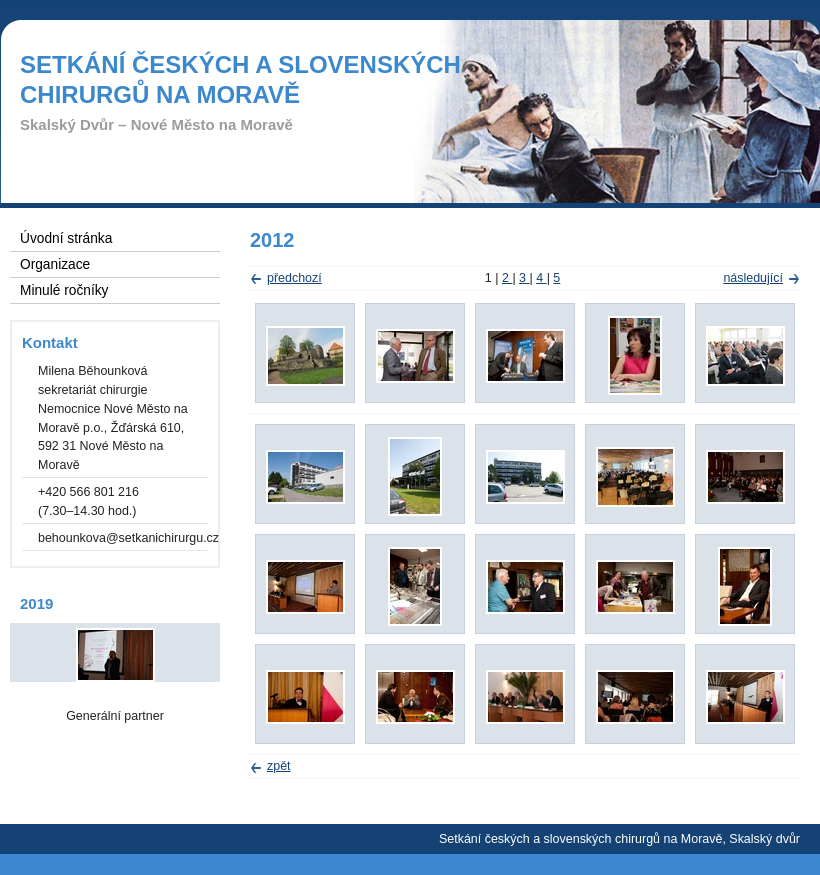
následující (753, 278)
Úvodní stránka (66, 238)
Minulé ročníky (64, 290)
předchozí (294, 278)
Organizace (55, 264)
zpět (279, 766)
